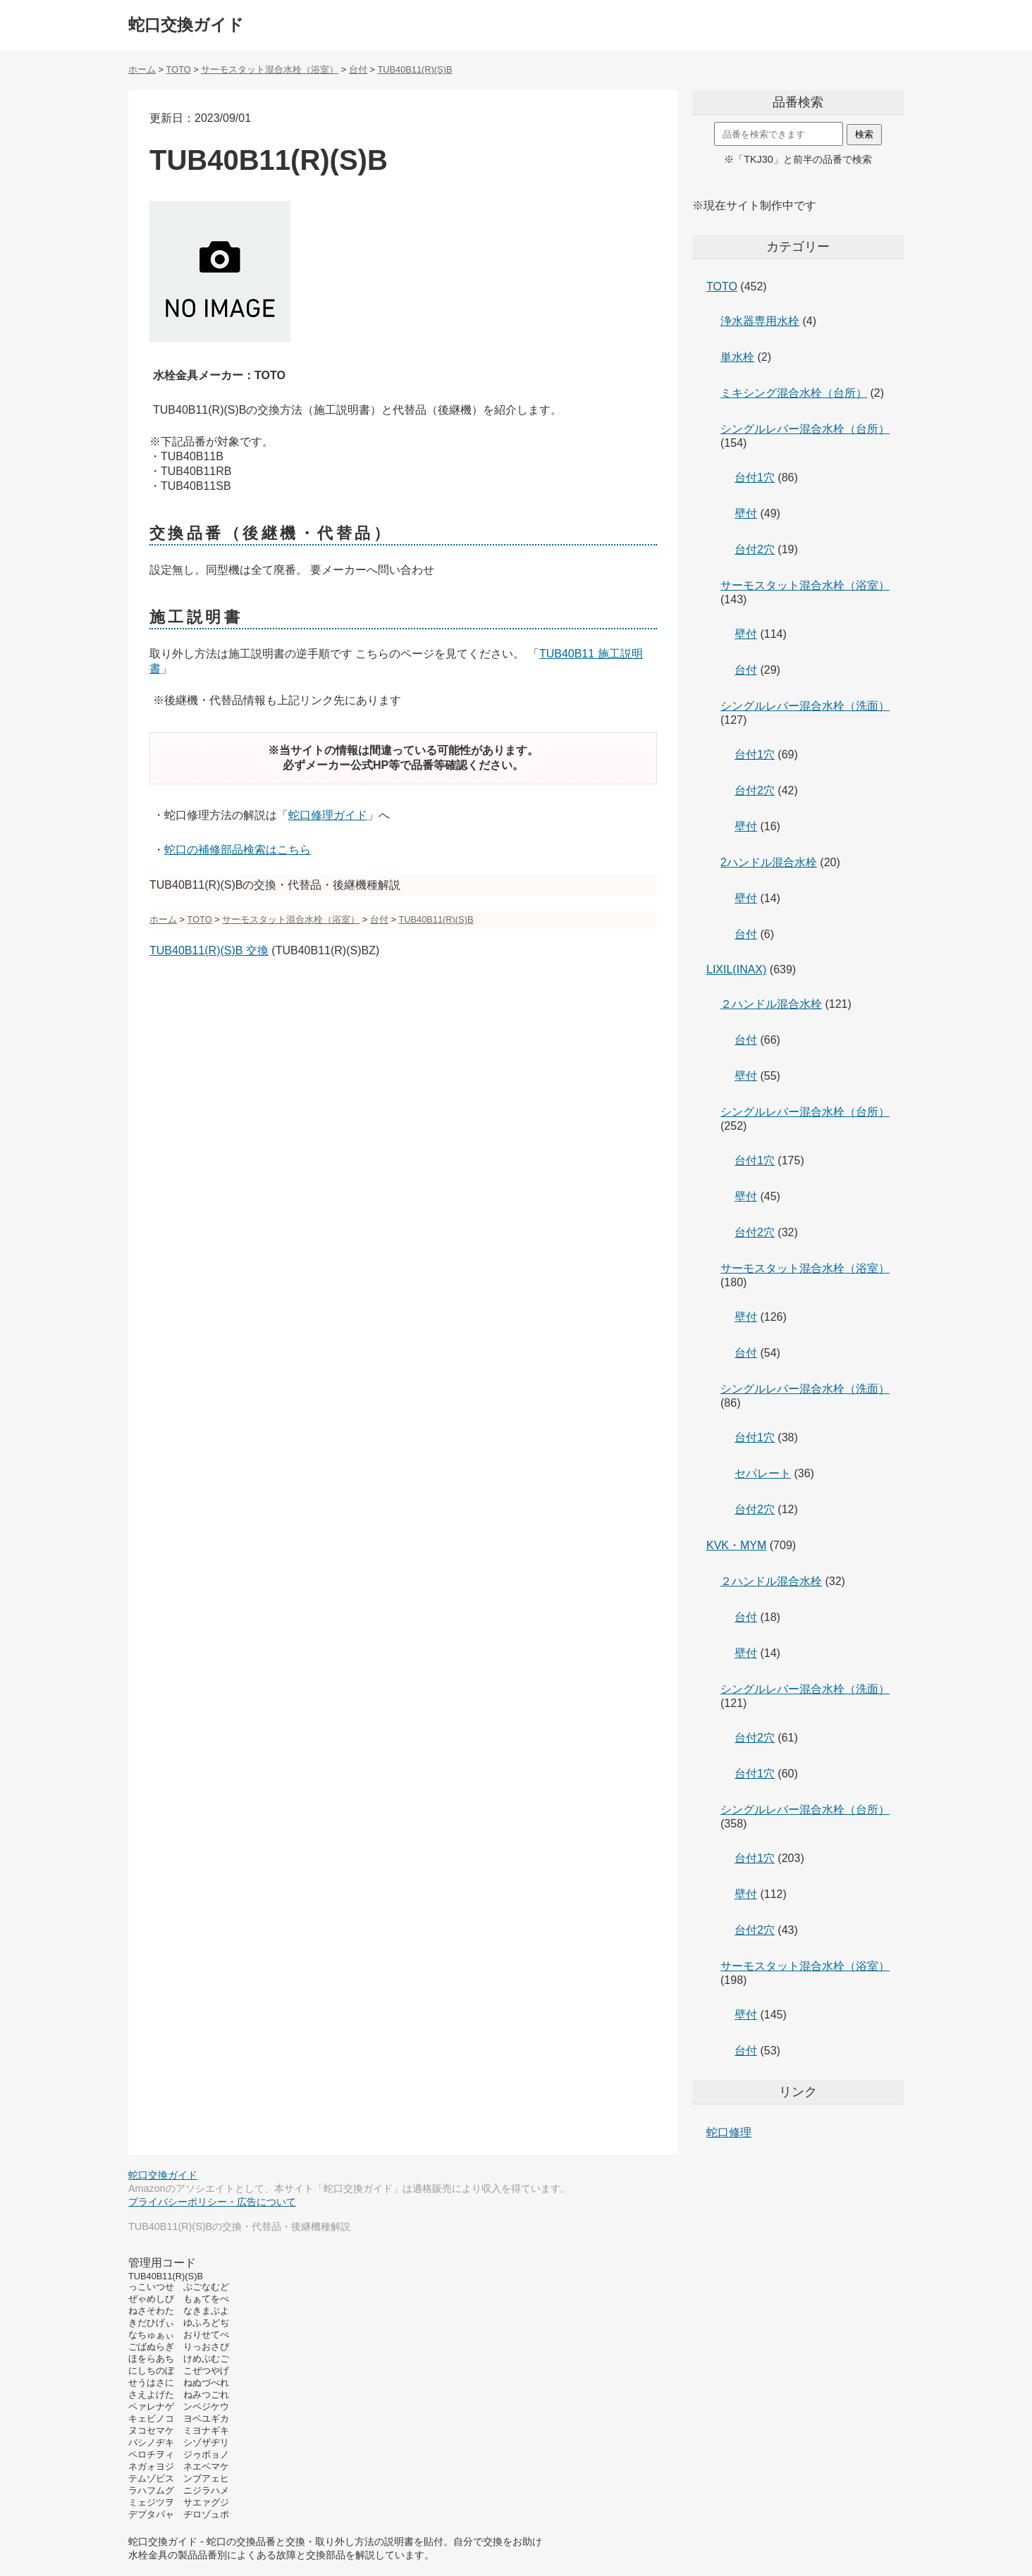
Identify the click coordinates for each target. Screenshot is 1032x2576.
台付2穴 (755, 549)
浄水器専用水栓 (759, 321)
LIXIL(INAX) (736, 969)
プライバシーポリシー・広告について (212, 2201)
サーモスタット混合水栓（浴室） (805, 585)
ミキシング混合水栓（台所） (793, 393)
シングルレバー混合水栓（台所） (805, 429)
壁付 (746, 513)
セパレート (763, 1473)
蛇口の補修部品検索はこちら (237, 850)
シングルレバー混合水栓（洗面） (805, 706)
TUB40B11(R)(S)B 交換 (209, 950)
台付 (746, 670)
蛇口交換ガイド (186, 25)
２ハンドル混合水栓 (771, 1004)
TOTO (721, 286)
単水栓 (737, 357)
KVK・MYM (736, 1545)
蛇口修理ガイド (327, 815)
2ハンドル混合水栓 (768, 862)
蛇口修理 (728, 2132)
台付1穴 (755, 477)
